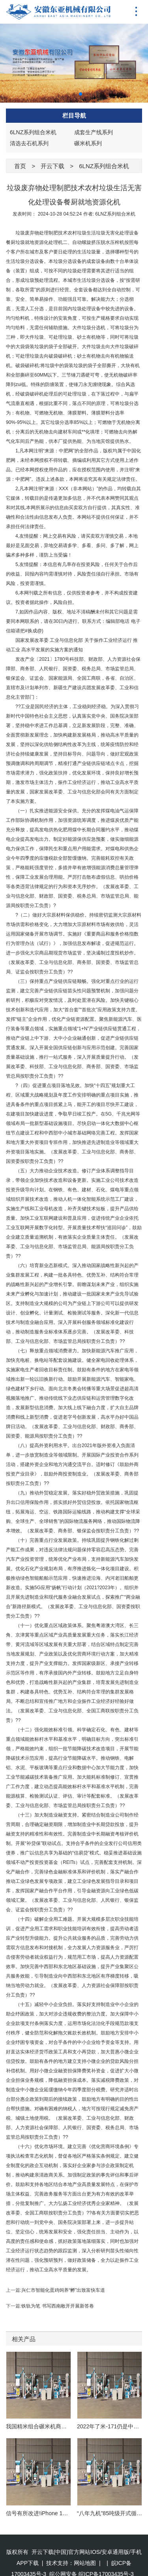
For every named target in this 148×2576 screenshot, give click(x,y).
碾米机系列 (88, 143)
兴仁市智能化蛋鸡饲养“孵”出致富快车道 (63, 2290)
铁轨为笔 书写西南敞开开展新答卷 (57, 2306)
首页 (20, 166)
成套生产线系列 (93, 132)
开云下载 (52, 166)
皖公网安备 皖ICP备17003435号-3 (91, 2558)
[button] (67, 94)
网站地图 (85, 2547)
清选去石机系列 (29, 143)
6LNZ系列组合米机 (33, 132)
